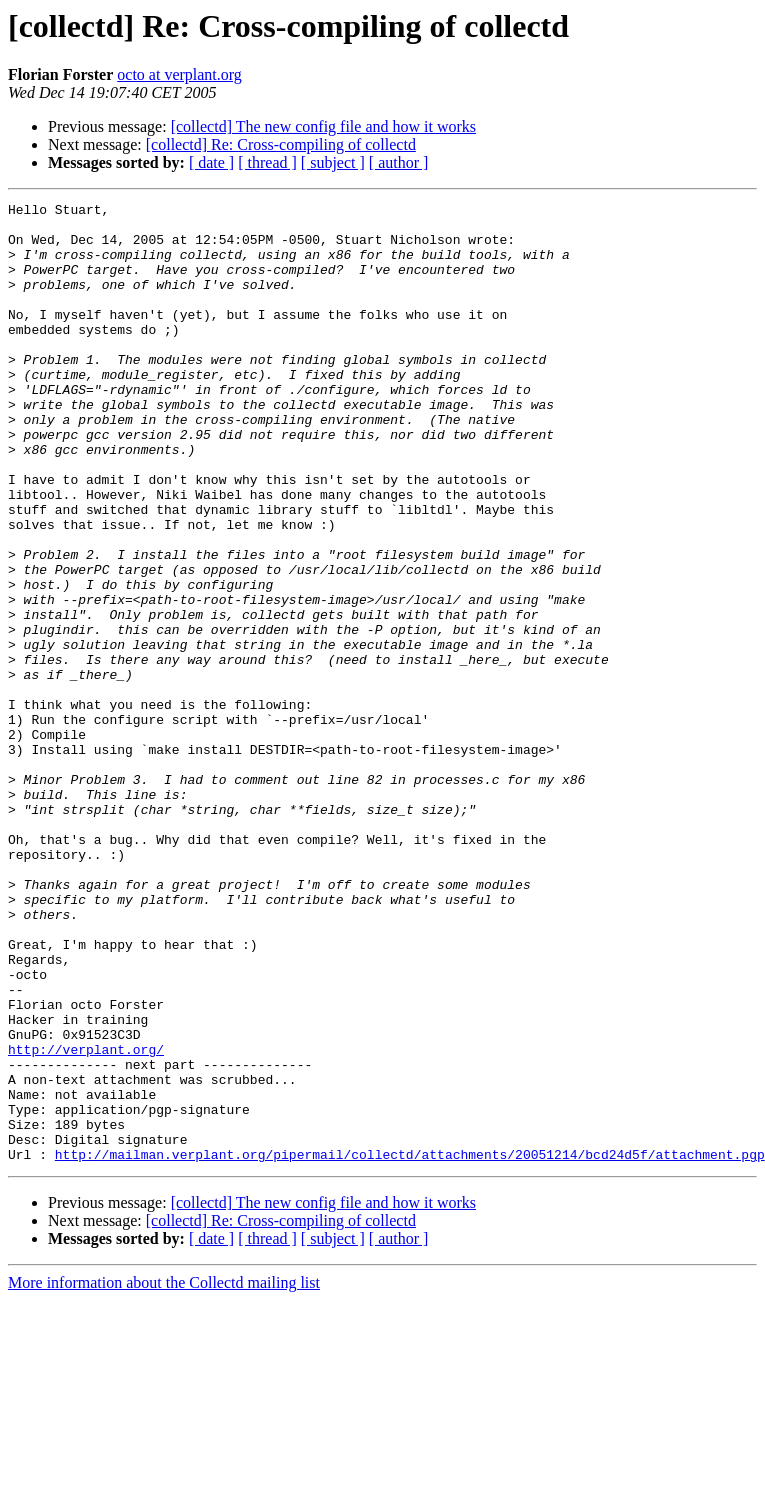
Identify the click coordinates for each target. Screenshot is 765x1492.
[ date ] (211, 162)
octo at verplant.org (179, 74)
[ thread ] (267, 162)
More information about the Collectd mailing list (164, 1474)
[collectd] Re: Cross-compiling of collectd (281, 144)
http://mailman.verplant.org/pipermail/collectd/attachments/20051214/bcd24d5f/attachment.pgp (410, 1346)
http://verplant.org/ (86, 1220)
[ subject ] (333, 162)
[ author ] (399, 162)
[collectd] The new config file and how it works (323, 126)
